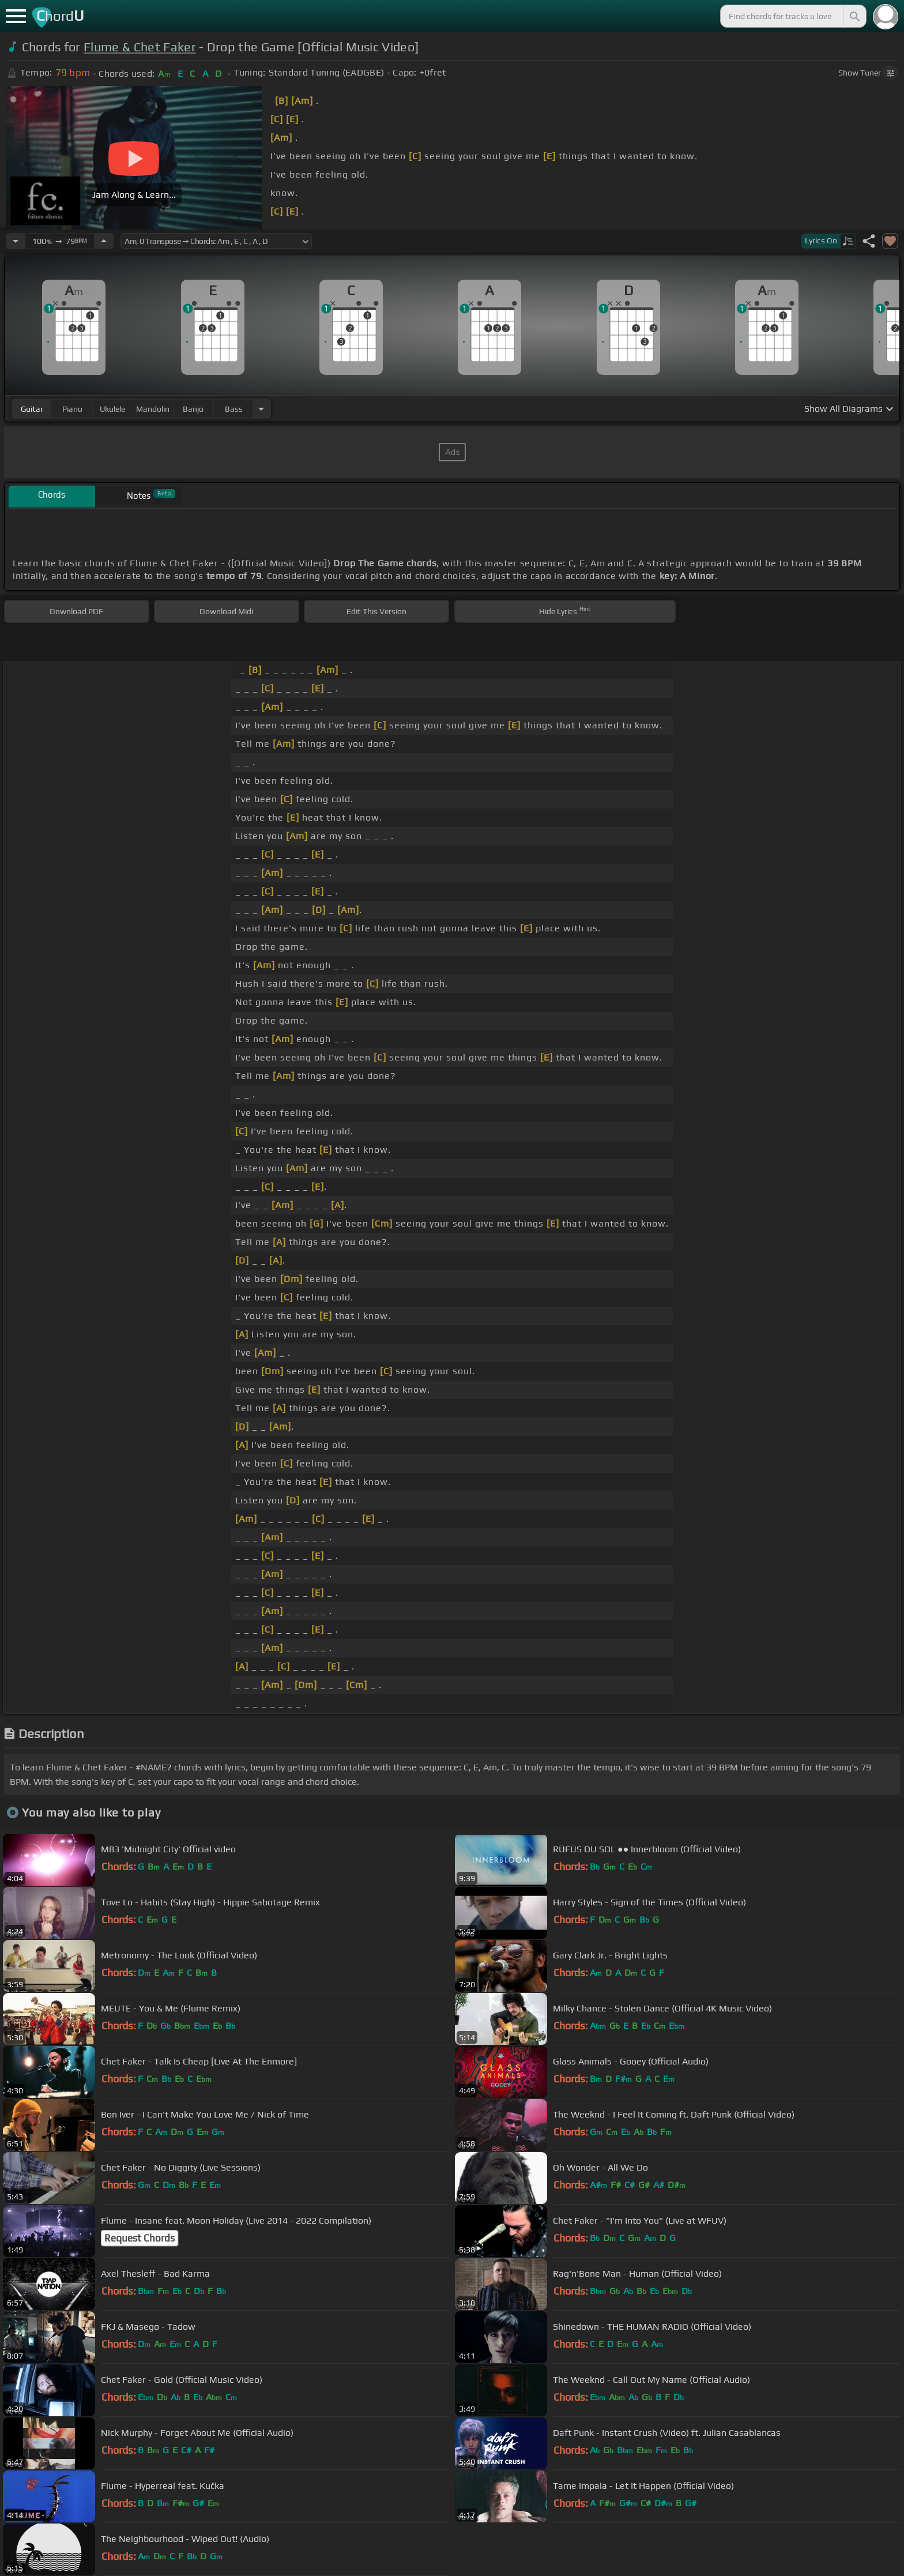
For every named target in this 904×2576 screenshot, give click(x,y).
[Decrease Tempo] (15, 241)
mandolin (153, 408)
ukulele (112, 408)
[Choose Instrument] (261, 409)
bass (234, 408)
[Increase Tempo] (104, 241)
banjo (193, 408)
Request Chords (139, 2238)
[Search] (853, 16)
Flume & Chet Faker (140, 47)
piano (72, 408)
